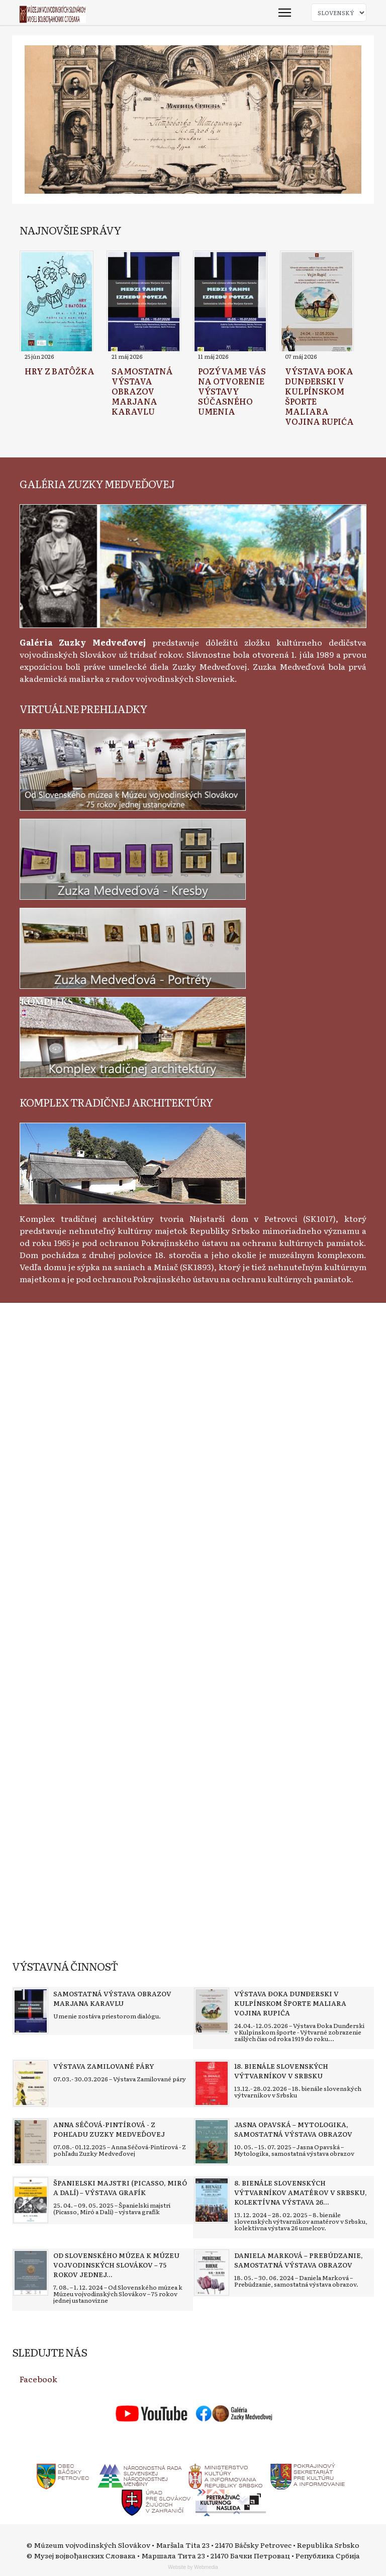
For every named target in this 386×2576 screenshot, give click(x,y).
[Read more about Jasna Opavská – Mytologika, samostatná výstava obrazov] (212, 2141)
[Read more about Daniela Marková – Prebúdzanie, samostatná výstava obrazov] (212, 2272)
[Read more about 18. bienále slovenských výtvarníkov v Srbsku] (212, 2083)
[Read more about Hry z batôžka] (56, 302)
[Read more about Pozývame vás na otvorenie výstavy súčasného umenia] (230, 302)
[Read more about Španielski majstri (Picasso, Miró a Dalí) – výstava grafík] (31, 2200)
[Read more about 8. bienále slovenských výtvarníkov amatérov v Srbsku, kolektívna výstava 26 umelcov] (212, 2200)
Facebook (38, 2379)
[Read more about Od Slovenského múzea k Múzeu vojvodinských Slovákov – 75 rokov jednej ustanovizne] (31, 2272)
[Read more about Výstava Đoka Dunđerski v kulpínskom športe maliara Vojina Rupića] (316, 302)
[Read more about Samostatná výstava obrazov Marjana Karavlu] (143, 302)
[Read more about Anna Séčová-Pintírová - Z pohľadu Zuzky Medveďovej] (31, 2141)
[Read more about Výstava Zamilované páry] (31, 2083)
